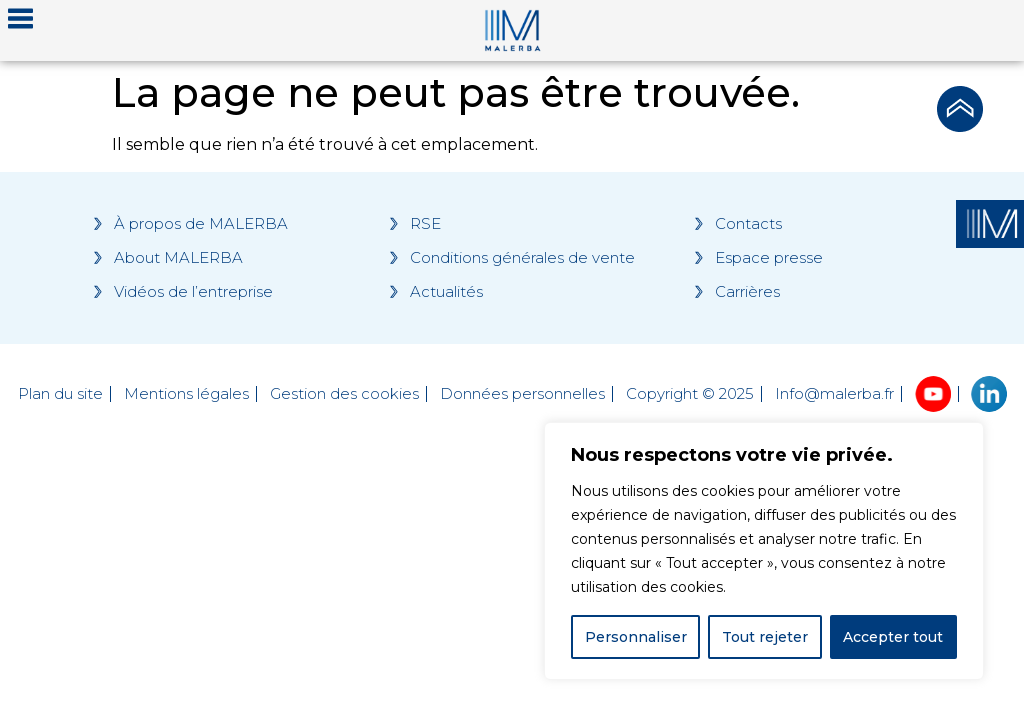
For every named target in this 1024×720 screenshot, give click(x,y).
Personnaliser (636, 637)
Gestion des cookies (344, 394)
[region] (764, 551)
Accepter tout (893, 637)
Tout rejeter (765, 637)
